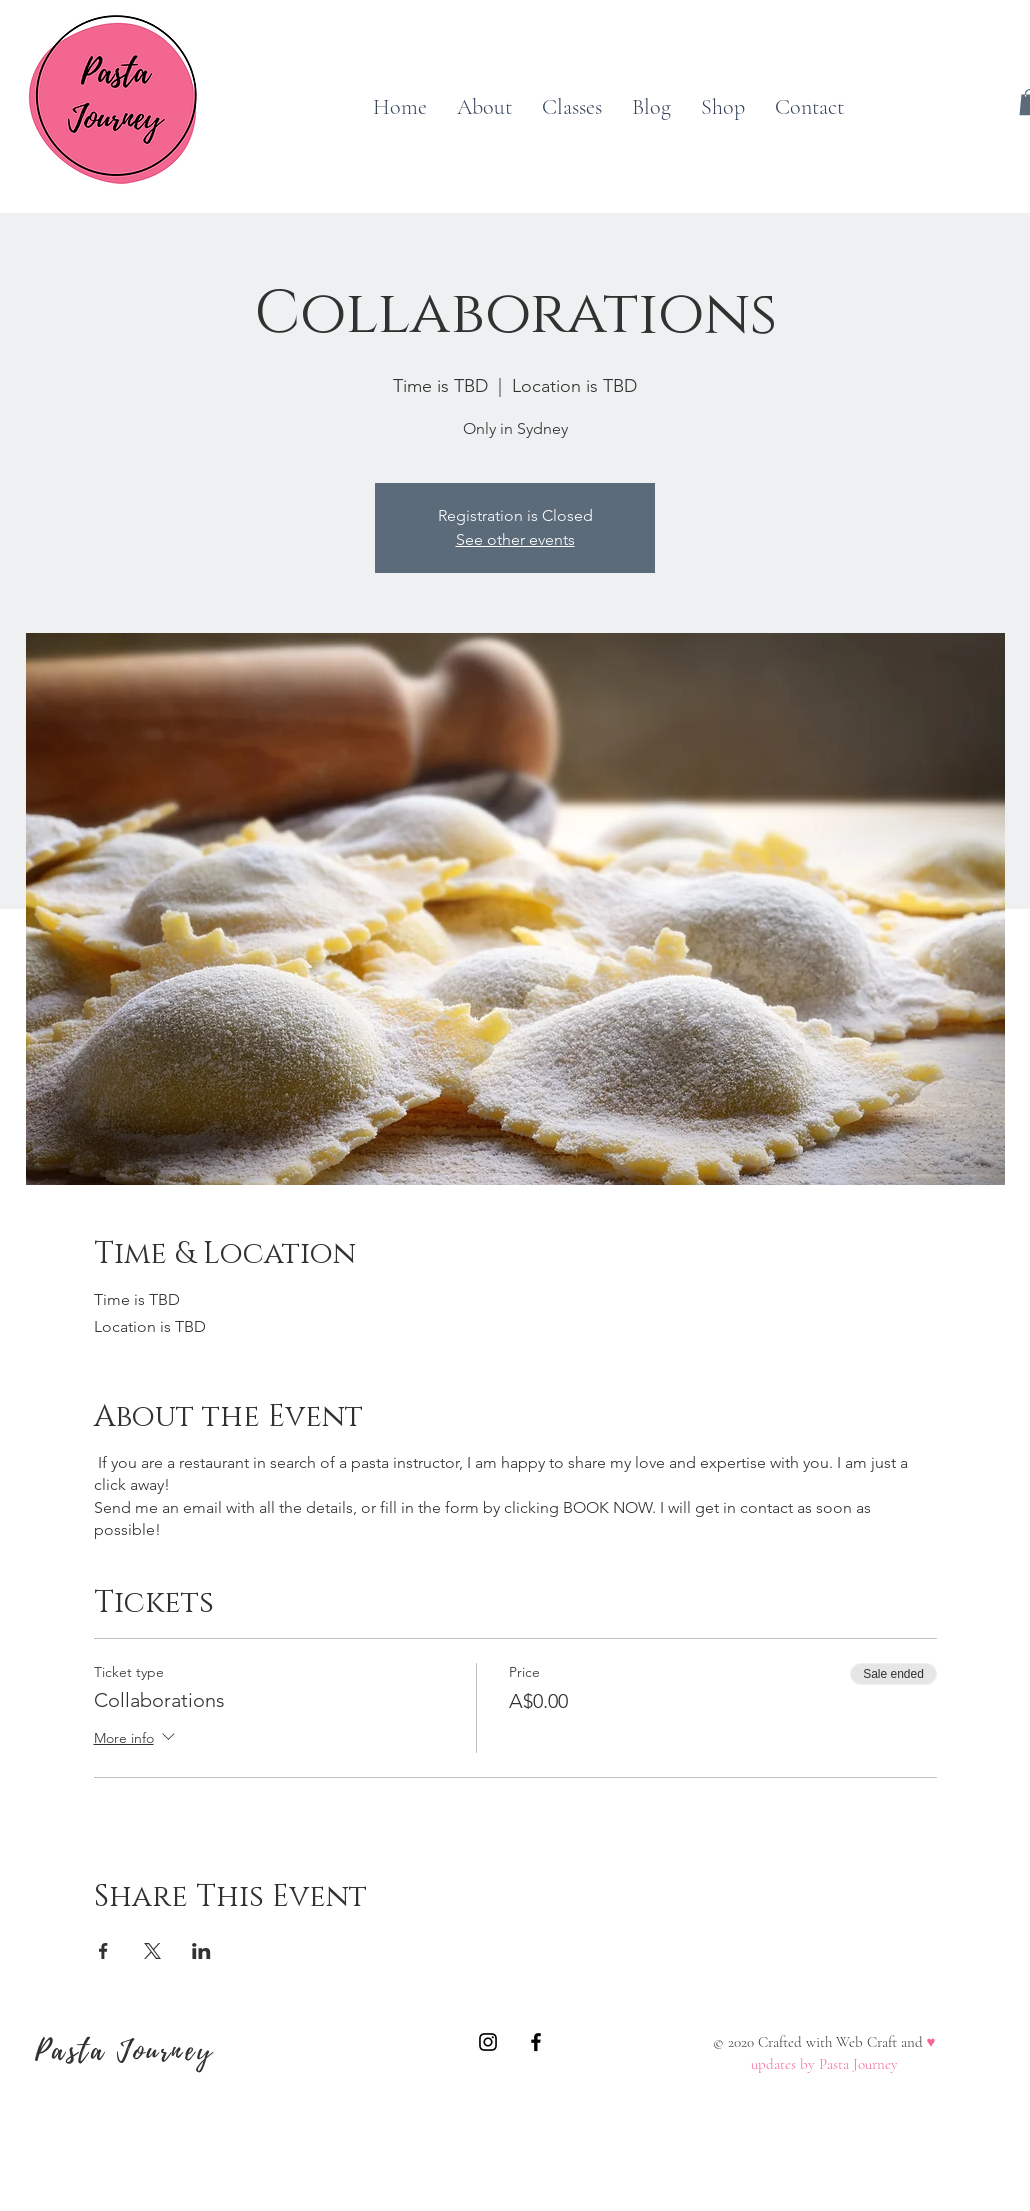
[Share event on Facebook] (103, 1951)
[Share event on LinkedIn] (201, 1951)
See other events (515, 539)
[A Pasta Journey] (488, 2042)
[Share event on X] (152, 1951)
